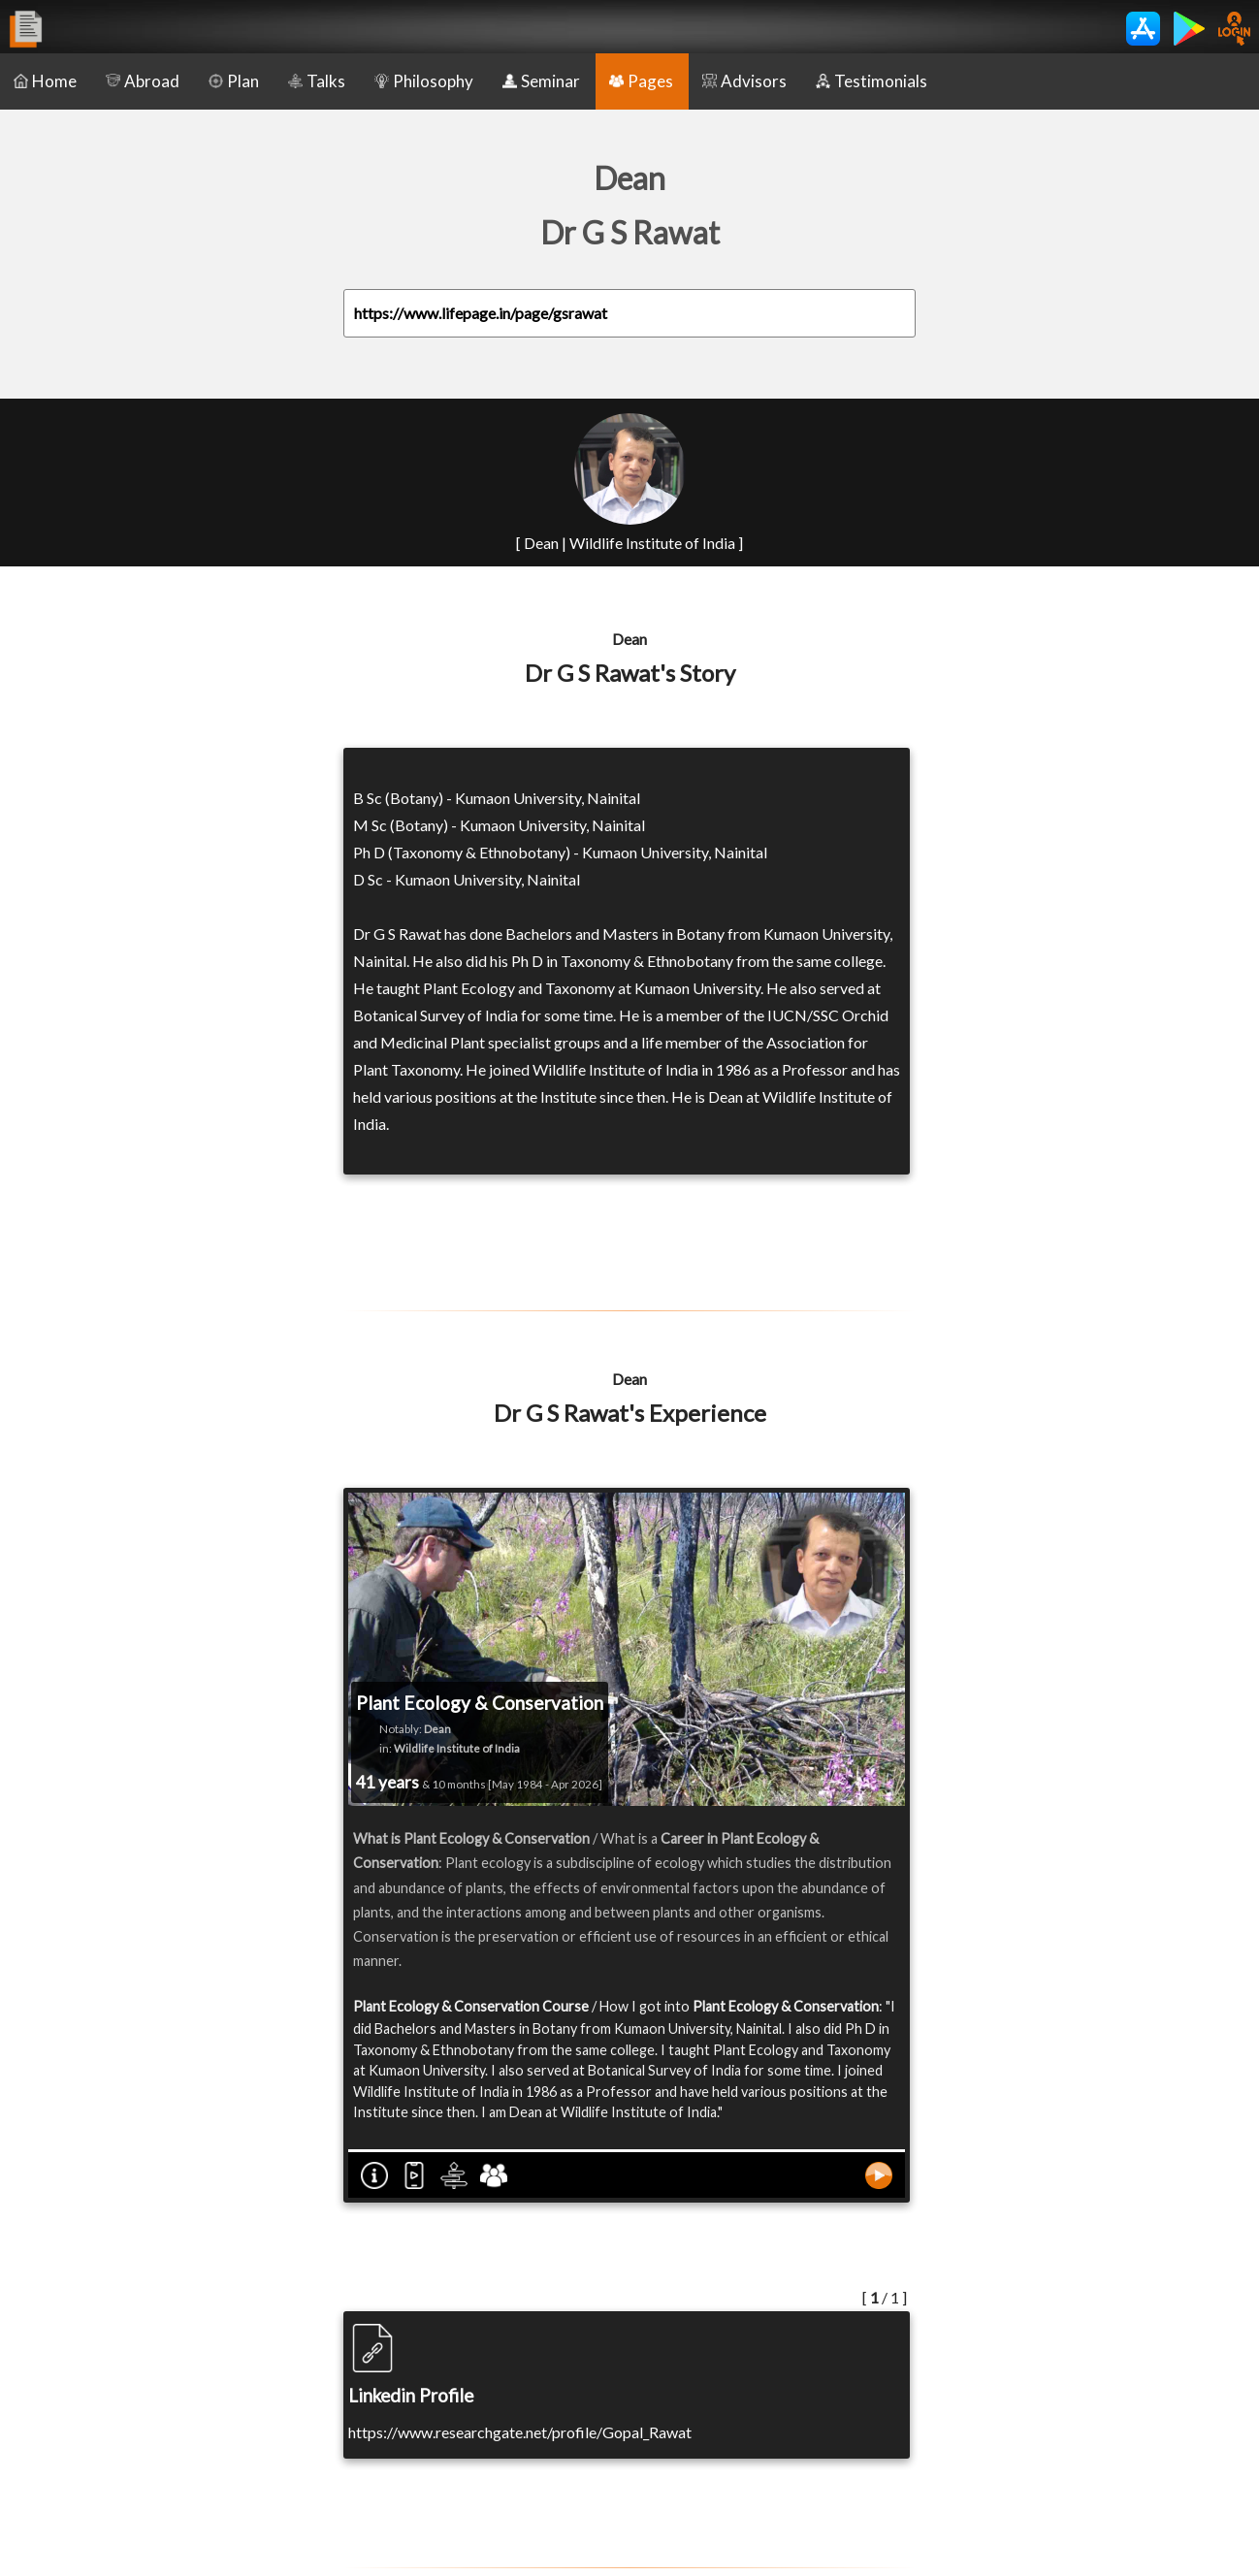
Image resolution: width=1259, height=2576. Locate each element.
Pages (641, 81)
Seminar (541, 81)
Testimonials (871, 81)
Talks (316, 81)
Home (45, 81)
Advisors (744, 81)
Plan (234, 81)
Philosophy (423, 81)
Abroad (142, 81)
